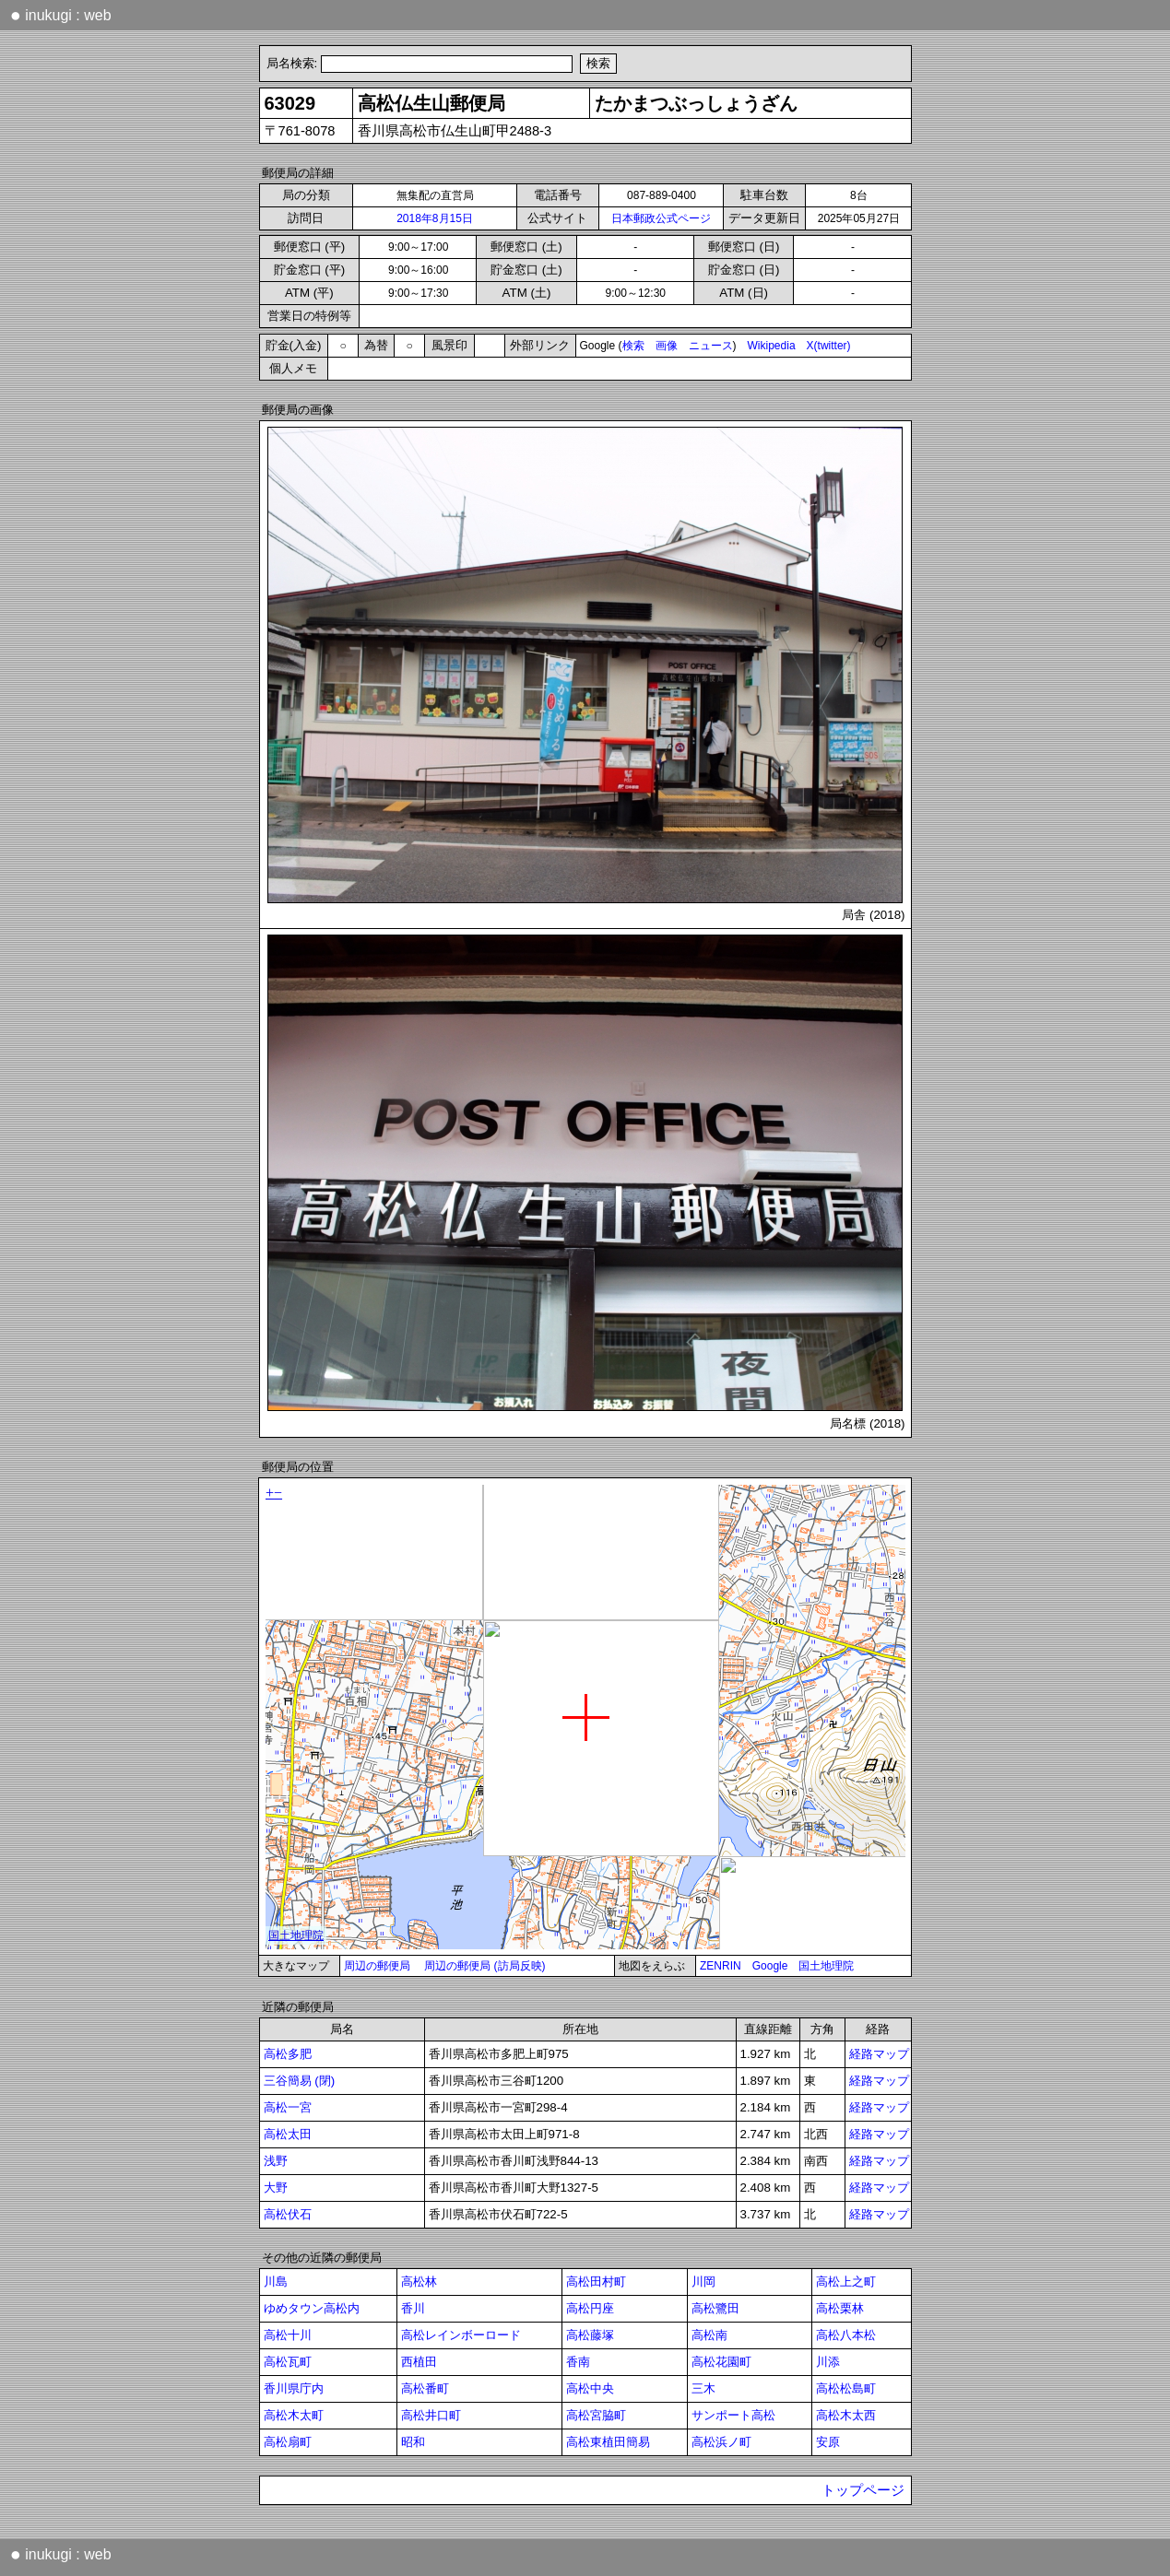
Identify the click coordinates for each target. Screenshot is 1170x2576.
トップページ (862, 2490)
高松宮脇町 (596, 2415)
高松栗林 (840, 2308)
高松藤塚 (590, 2335)
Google (770, 1965)
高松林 (419, 2281)
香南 (578, 2362)
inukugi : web (61, 15)
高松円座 (590, 2308)
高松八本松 (846, 2335)
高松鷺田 (715, 2308)
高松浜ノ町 (721, 2442)
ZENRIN (720, 1965)
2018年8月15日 (434, 218)
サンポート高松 (733, 2415)
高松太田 (288, 2134)
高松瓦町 (288, 2362)
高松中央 (590, 2388)
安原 (828, 2442)
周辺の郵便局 (377, 1965)
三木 (703, 2388)
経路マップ (879, 2054)
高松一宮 (288, 2107)
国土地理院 (826, 1965)
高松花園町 (721, 2362)
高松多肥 (288, 2054)
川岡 (703, 2281)
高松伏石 (288, 2214)
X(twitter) (829, 345)
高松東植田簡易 (608, 2442)
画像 (667, 345)
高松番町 (425, 2388)
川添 (828, 2362)
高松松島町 (846, 2388)
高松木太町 (294, 2415)
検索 (633, 345)
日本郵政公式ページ (661, 218)
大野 (276, 2187)
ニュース (711, 345)
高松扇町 (288, 2442)
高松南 (709, 2335)
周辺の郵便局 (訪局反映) (484, 1965)
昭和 (413, 2442)
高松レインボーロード (461, 2335)
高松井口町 (431, 2415)
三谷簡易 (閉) (300, 2081)
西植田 (419, 2362)
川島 (276, 2281)
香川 (413, 2308)
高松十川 (288, 2335)
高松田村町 (596, 2281)
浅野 (276, 2161)
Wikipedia (772, 345)
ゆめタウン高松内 (312, 2308)
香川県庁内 (294, 2388)
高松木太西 (846, 2415)
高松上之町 (846, 2281)
